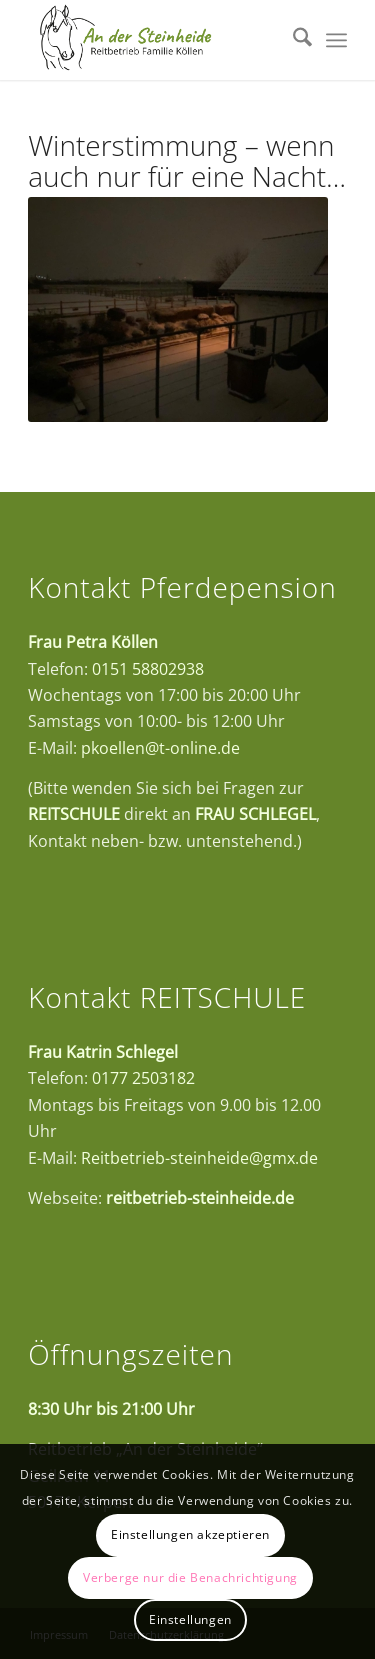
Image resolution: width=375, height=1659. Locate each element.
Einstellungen (190, 1619)
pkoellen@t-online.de (160, 748)
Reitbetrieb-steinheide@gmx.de (199, 1158)
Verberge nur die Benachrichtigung (190, 1577)
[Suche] (292, 40)
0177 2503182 (143, 1078)
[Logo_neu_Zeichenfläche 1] (155, 40)
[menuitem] (292, 40)
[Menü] (336, 40)
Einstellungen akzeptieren (190, 1534)
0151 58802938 (148, 669)
